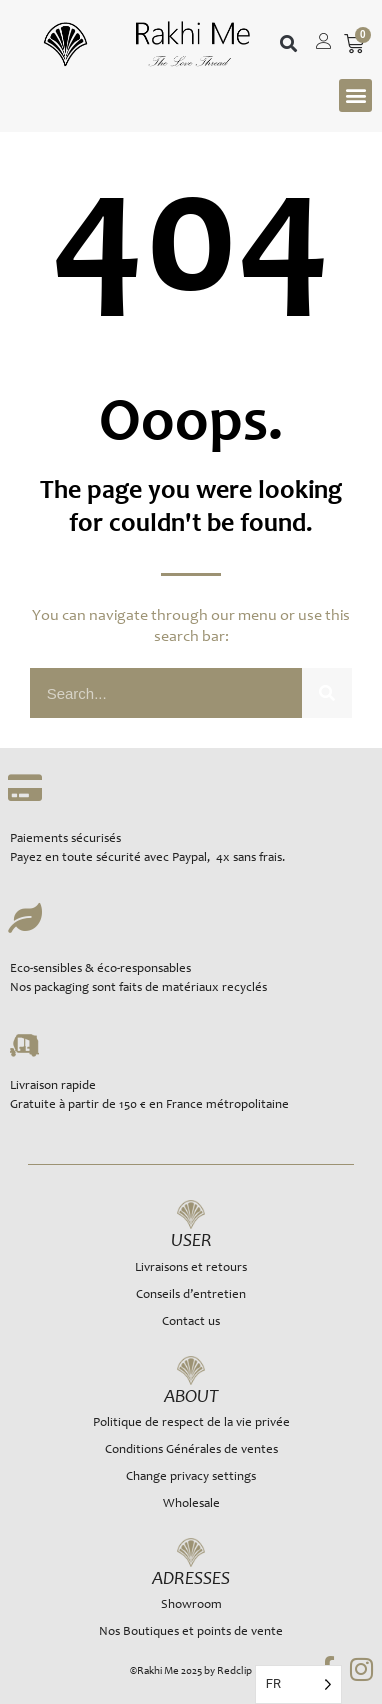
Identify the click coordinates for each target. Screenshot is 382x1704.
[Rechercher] (327, 693)
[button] (288, 44)
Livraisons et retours (191, 1268)
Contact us (191, 1322)
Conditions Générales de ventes (191, 1450)
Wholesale (191, 1504)
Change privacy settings (191, 1477)
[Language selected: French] (298, 1684)
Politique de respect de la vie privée (191, 1423)
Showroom (191, 1605)
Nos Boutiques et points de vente (191, 1632)
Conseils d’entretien (191, 1295)
